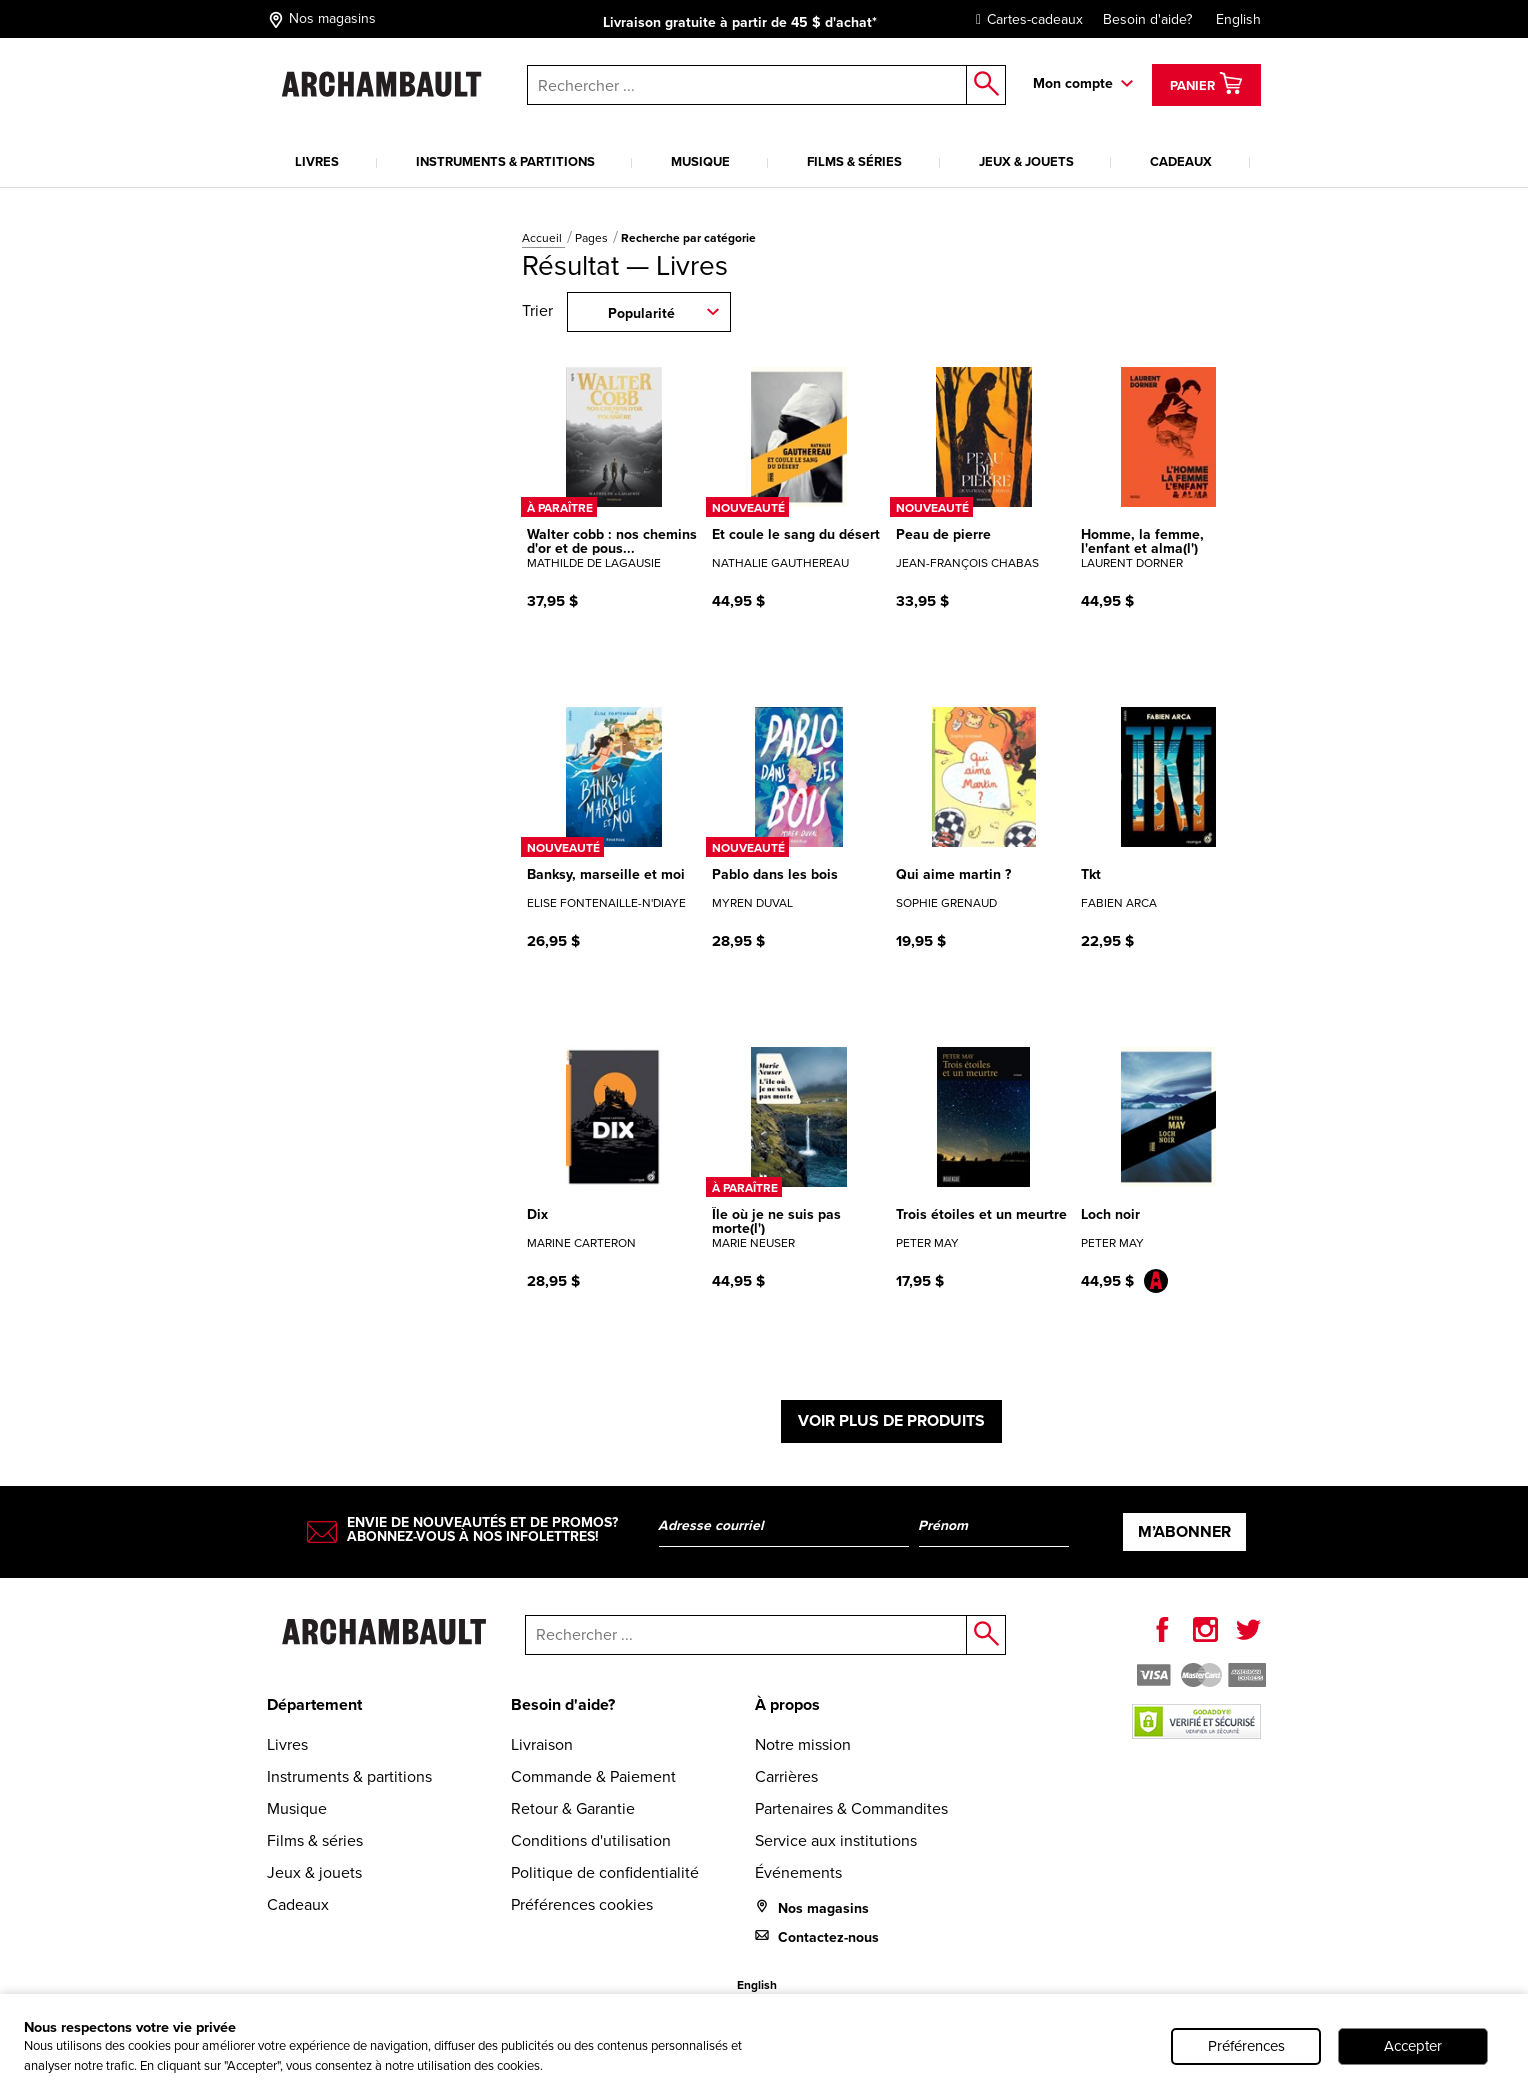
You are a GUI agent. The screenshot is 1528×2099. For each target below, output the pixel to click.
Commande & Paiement (593, 1776)
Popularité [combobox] (641, 313)
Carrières (786, 1776)
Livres (317, 161)
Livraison (542, 1744)
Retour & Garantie (573, 1808)
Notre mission (803, 1744)
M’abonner (1184, 1531)
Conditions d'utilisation (591, 1840)
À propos (787, 1704)
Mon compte (1073, 83)
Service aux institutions (836, 1840)
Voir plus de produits (891, 1420)
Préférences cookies (582, 1904)
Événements (798, 1872)
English (1238, 19)
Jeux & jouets (1026, 161)
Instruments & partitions (505, 161)
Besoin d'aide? (1147, 19)
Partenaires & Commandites (851, 1808)
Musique (700, 161)
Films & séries (854, 161)
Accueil (543, 238)
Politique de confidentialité (605, 1872)
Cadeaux (1181, 161)
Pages (593, 238)
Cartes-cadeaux (1024, 19)
